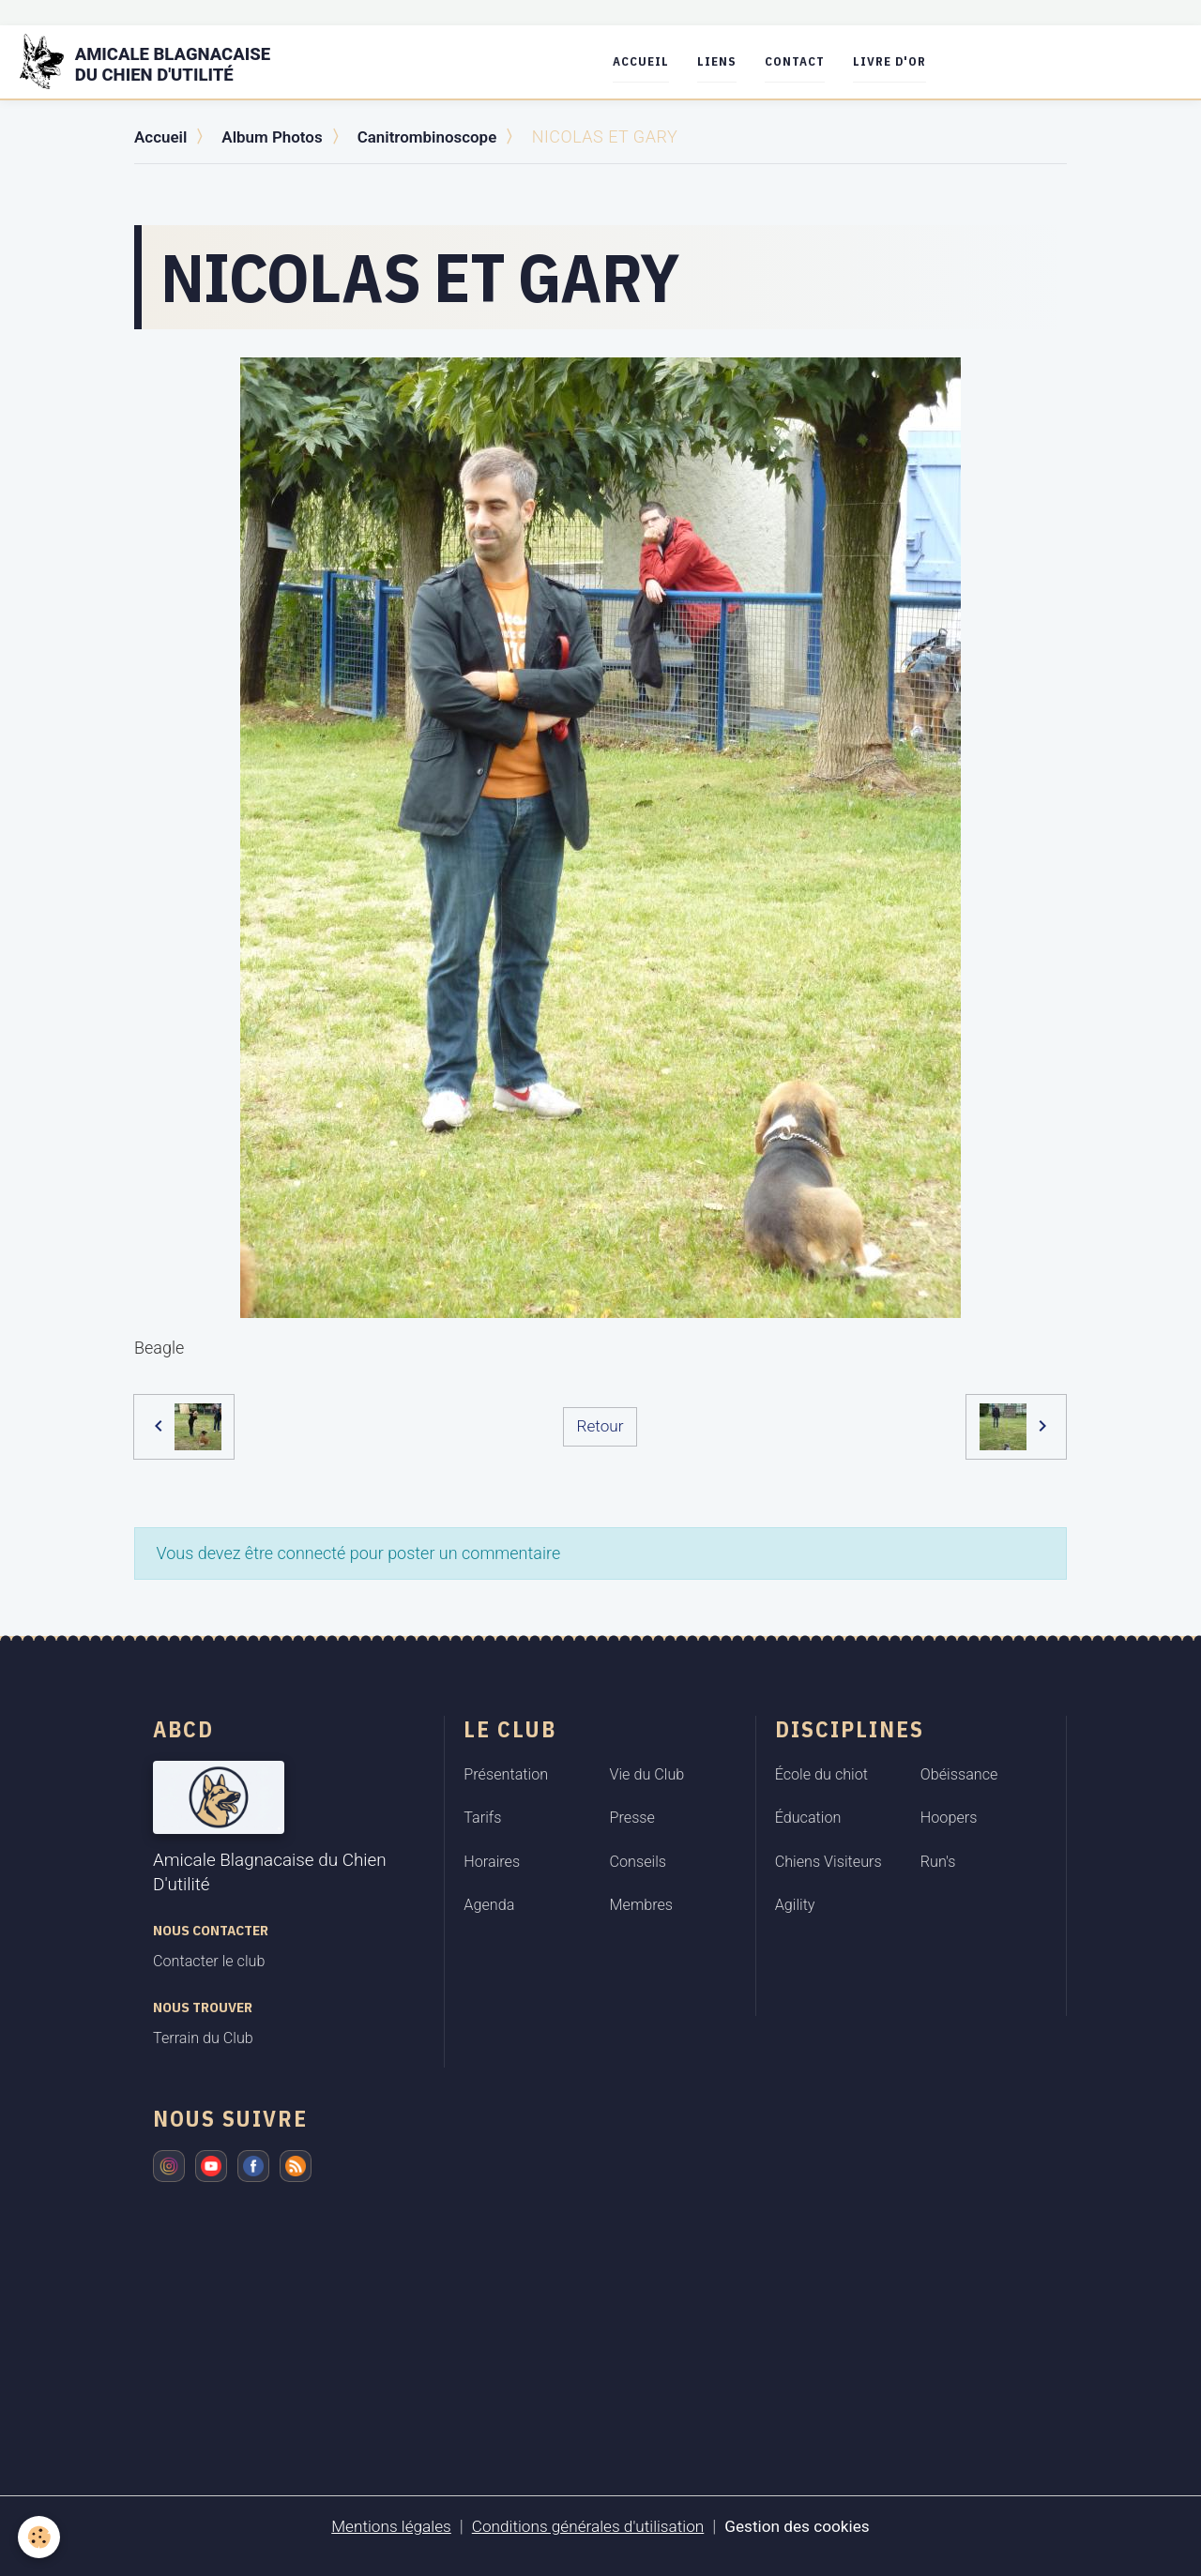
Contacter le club (209, 1961)
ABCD (183, 1728)
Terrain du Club (203, 2038)
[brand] (163, 62)
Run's (938, 1861)
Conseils (638, 1861)
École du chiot (821, 1773)
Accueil (653, 61)
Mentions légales (383, 2526)
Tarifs (482, 1817)
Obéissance (959, 1773)
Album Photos (278, 136)
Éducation (808, 1817)
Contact (807, 61)
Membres (642, 1905)
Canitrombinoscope (441, 136)
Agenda (489, 1905)
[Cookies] (40, 2537)
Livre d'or (901, 61)
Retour (599, 1425)
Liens (729, 61)
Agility (795, 1905)
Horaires (492, 1861)
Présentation (506, 1773)
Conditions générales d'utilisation (586, 2526)
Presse (632, 1817)
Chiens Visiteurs (828, 1861)
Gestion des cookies (805, 2526)
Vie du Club (647, 1773)
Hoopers (949, 1817)
